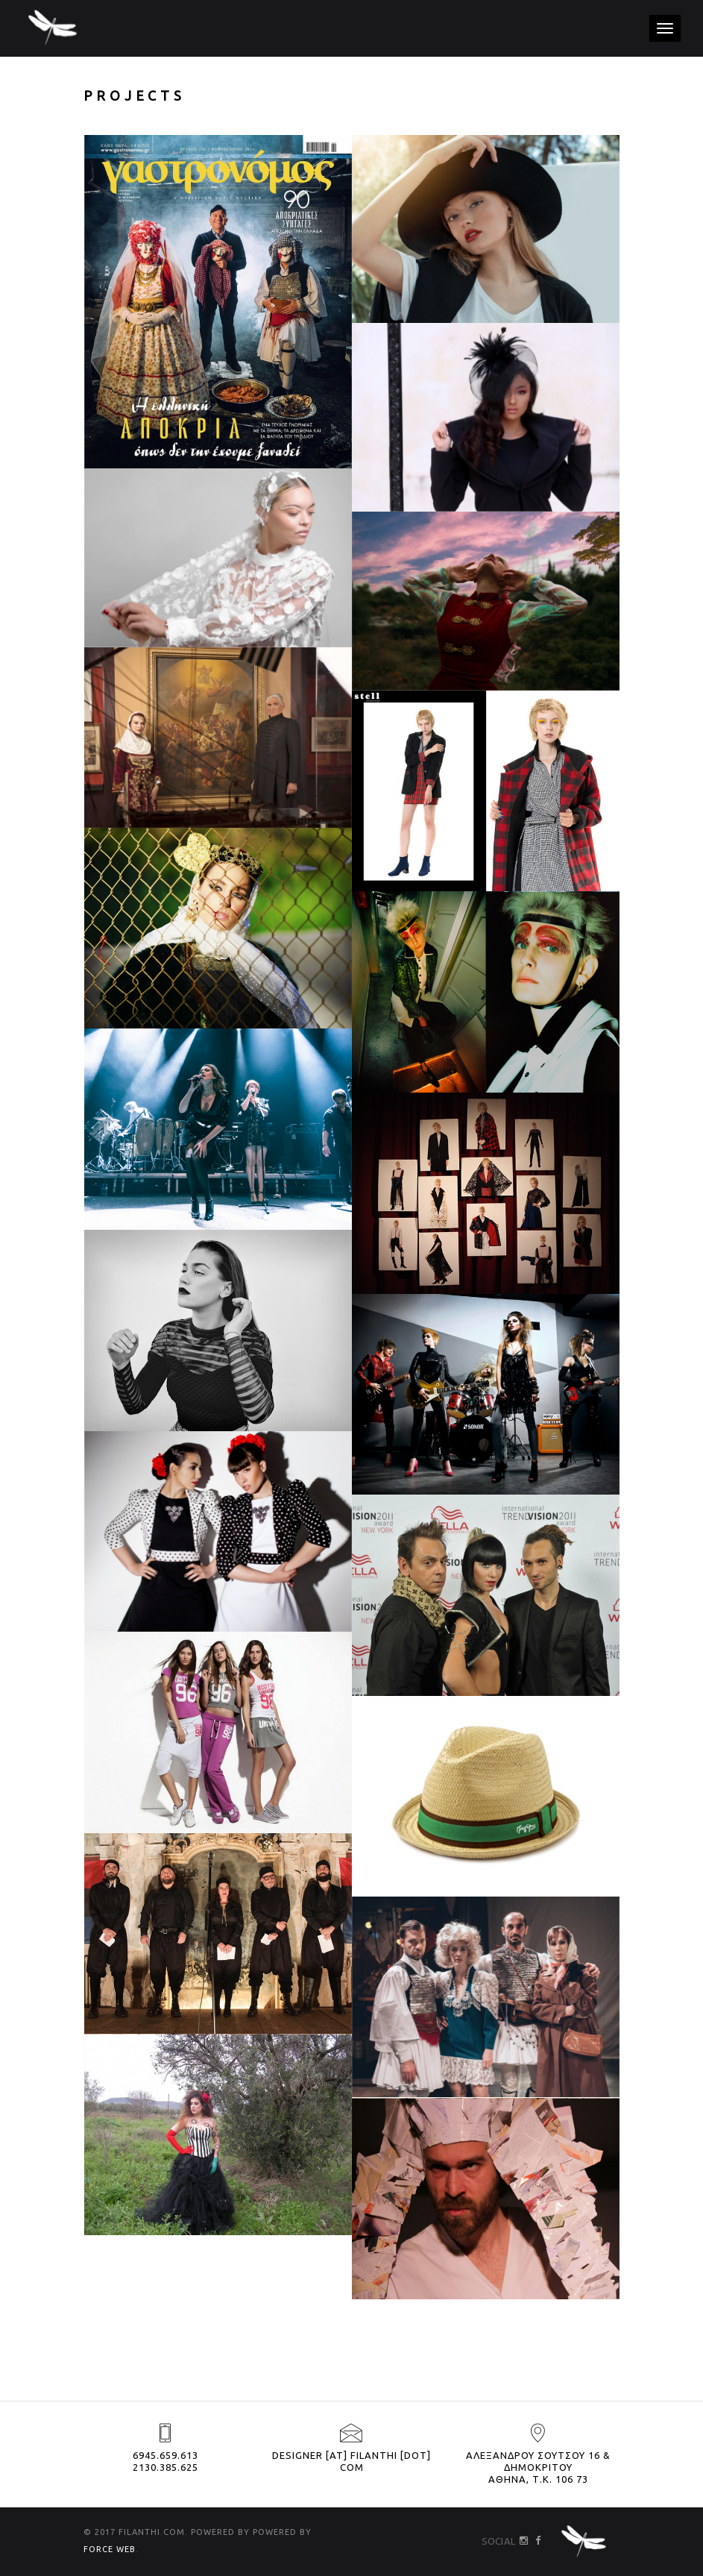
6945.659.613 (165, 2455)
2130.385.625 (165, 2467)
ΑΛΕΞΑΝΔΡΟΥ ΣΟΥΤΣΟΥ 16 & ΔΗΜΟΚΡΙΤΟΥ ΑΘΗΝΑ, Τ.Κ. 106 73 (538, 2467)
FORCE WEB (109, 2549)
